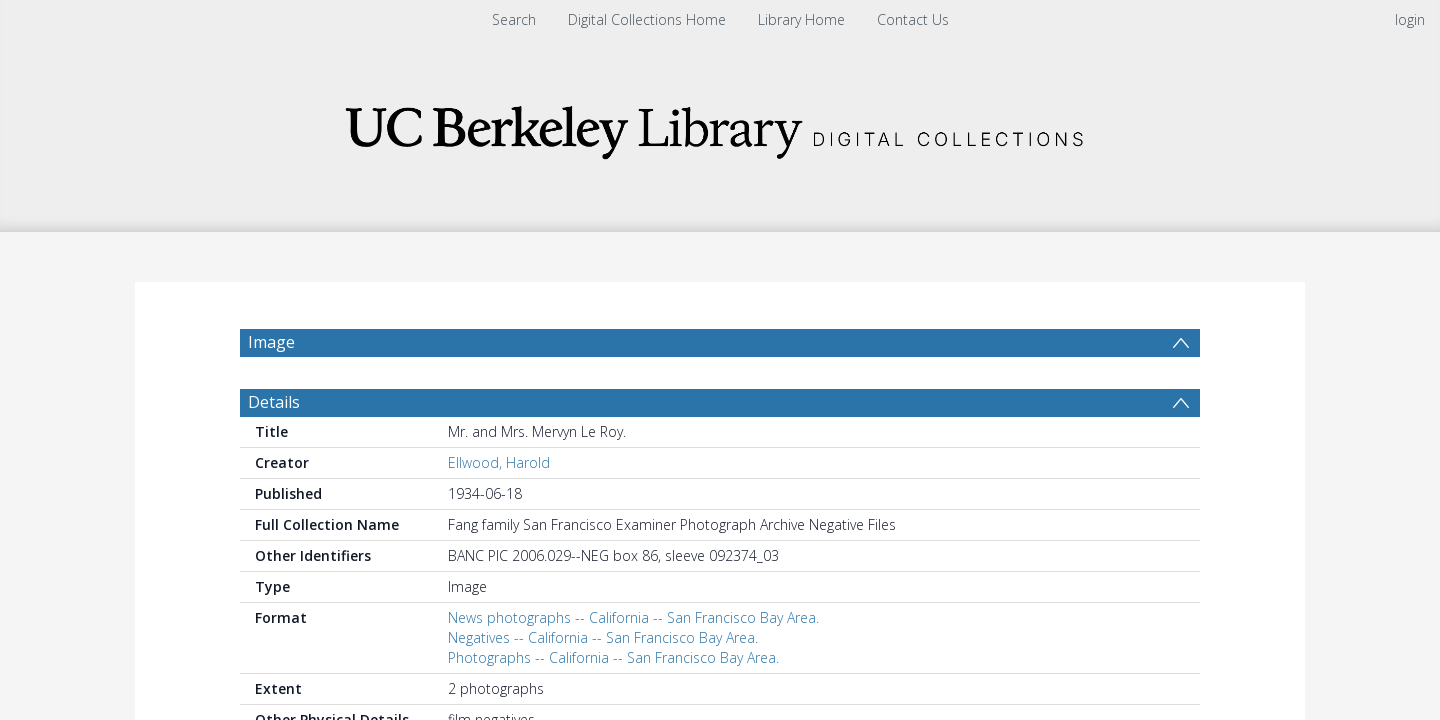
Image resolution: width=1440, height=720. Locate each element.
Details (274, 402)
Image (271, 342)
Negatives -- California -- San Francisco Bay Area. (603, 637)
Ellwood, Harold (499, 462)
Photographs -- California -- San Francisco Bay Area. (613, 657)
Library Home (801, 19)
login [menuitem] (1410, 19)
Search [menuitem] (514, 19)
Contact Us (913, 19)
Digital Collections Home (647, 19)
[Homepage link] (720, 126)
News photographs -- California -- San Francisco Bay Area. (633, 617)
